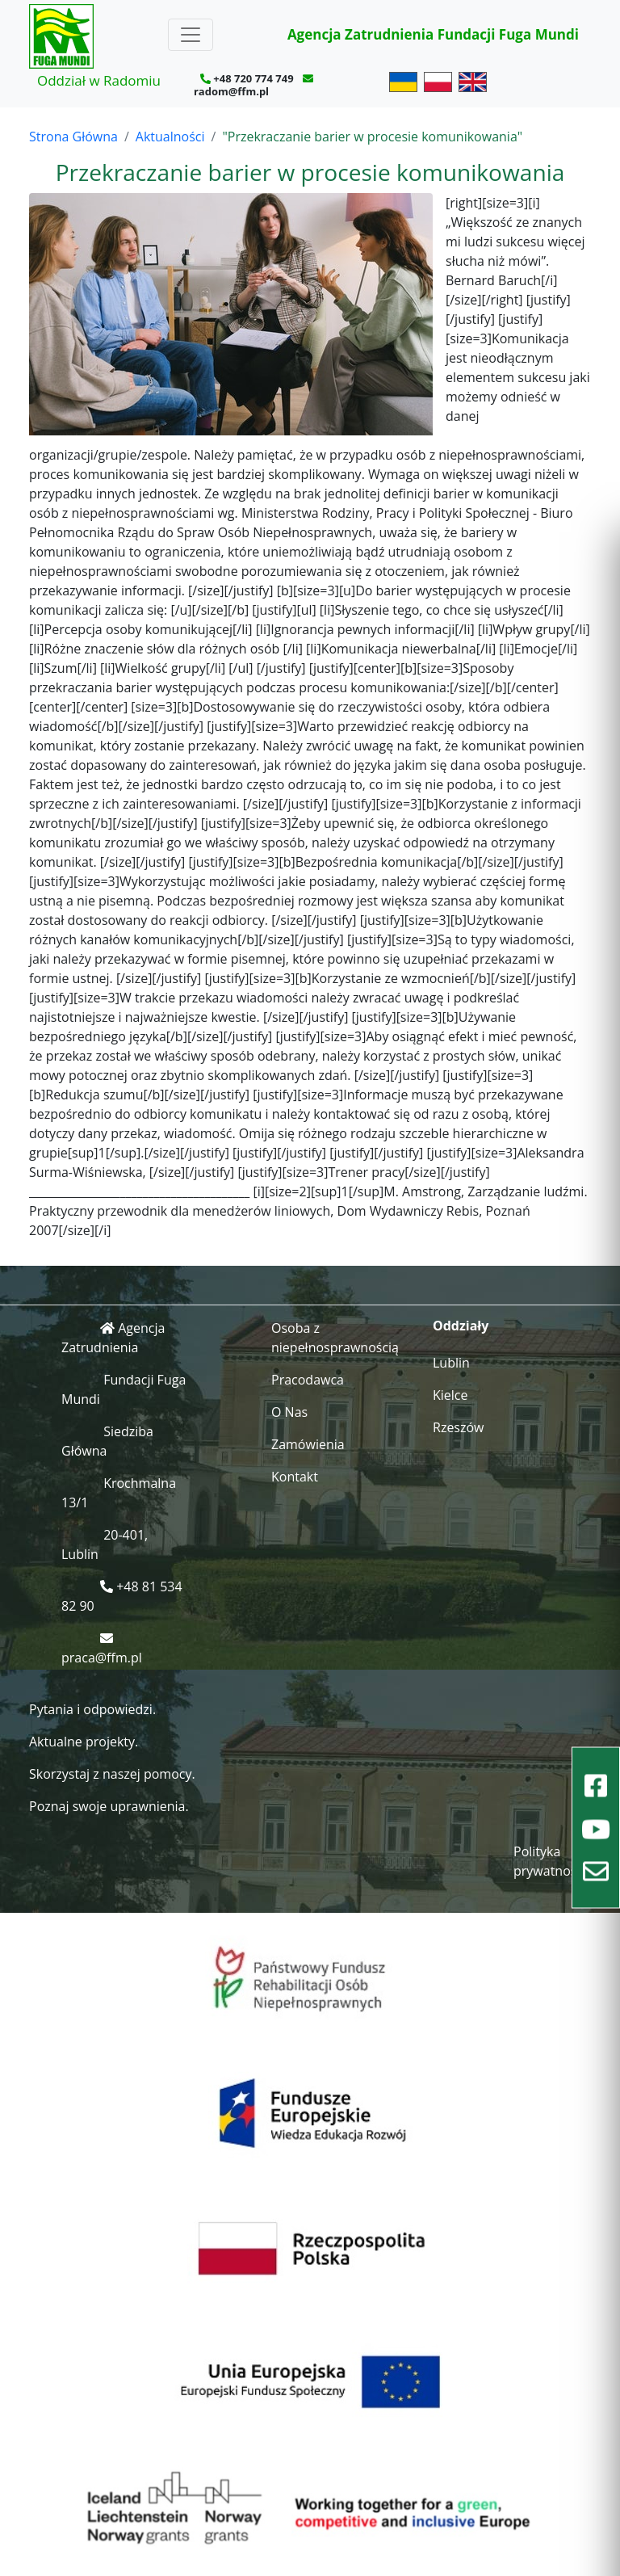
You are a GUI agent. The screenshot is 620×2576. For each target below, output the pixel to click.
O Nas (289, 1412)
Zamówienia (308, 1444)
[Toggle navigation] (190, 35)
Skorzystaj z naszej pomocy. (112, 1774)
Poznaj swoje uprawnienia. (109, 1806)
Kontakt (294, 1477)
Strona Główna (73, 136)
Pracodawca (307, 1380)
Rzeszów (458, 1427)
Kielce (450, 1395)
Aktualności (170, 136)
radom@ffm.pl (231, 91)
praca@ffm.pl (101, 1657)
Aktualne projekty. (83, 1741)
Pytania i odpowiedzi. (92, 1709)
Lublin (451, 1363)
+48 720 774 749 (253, 78)
